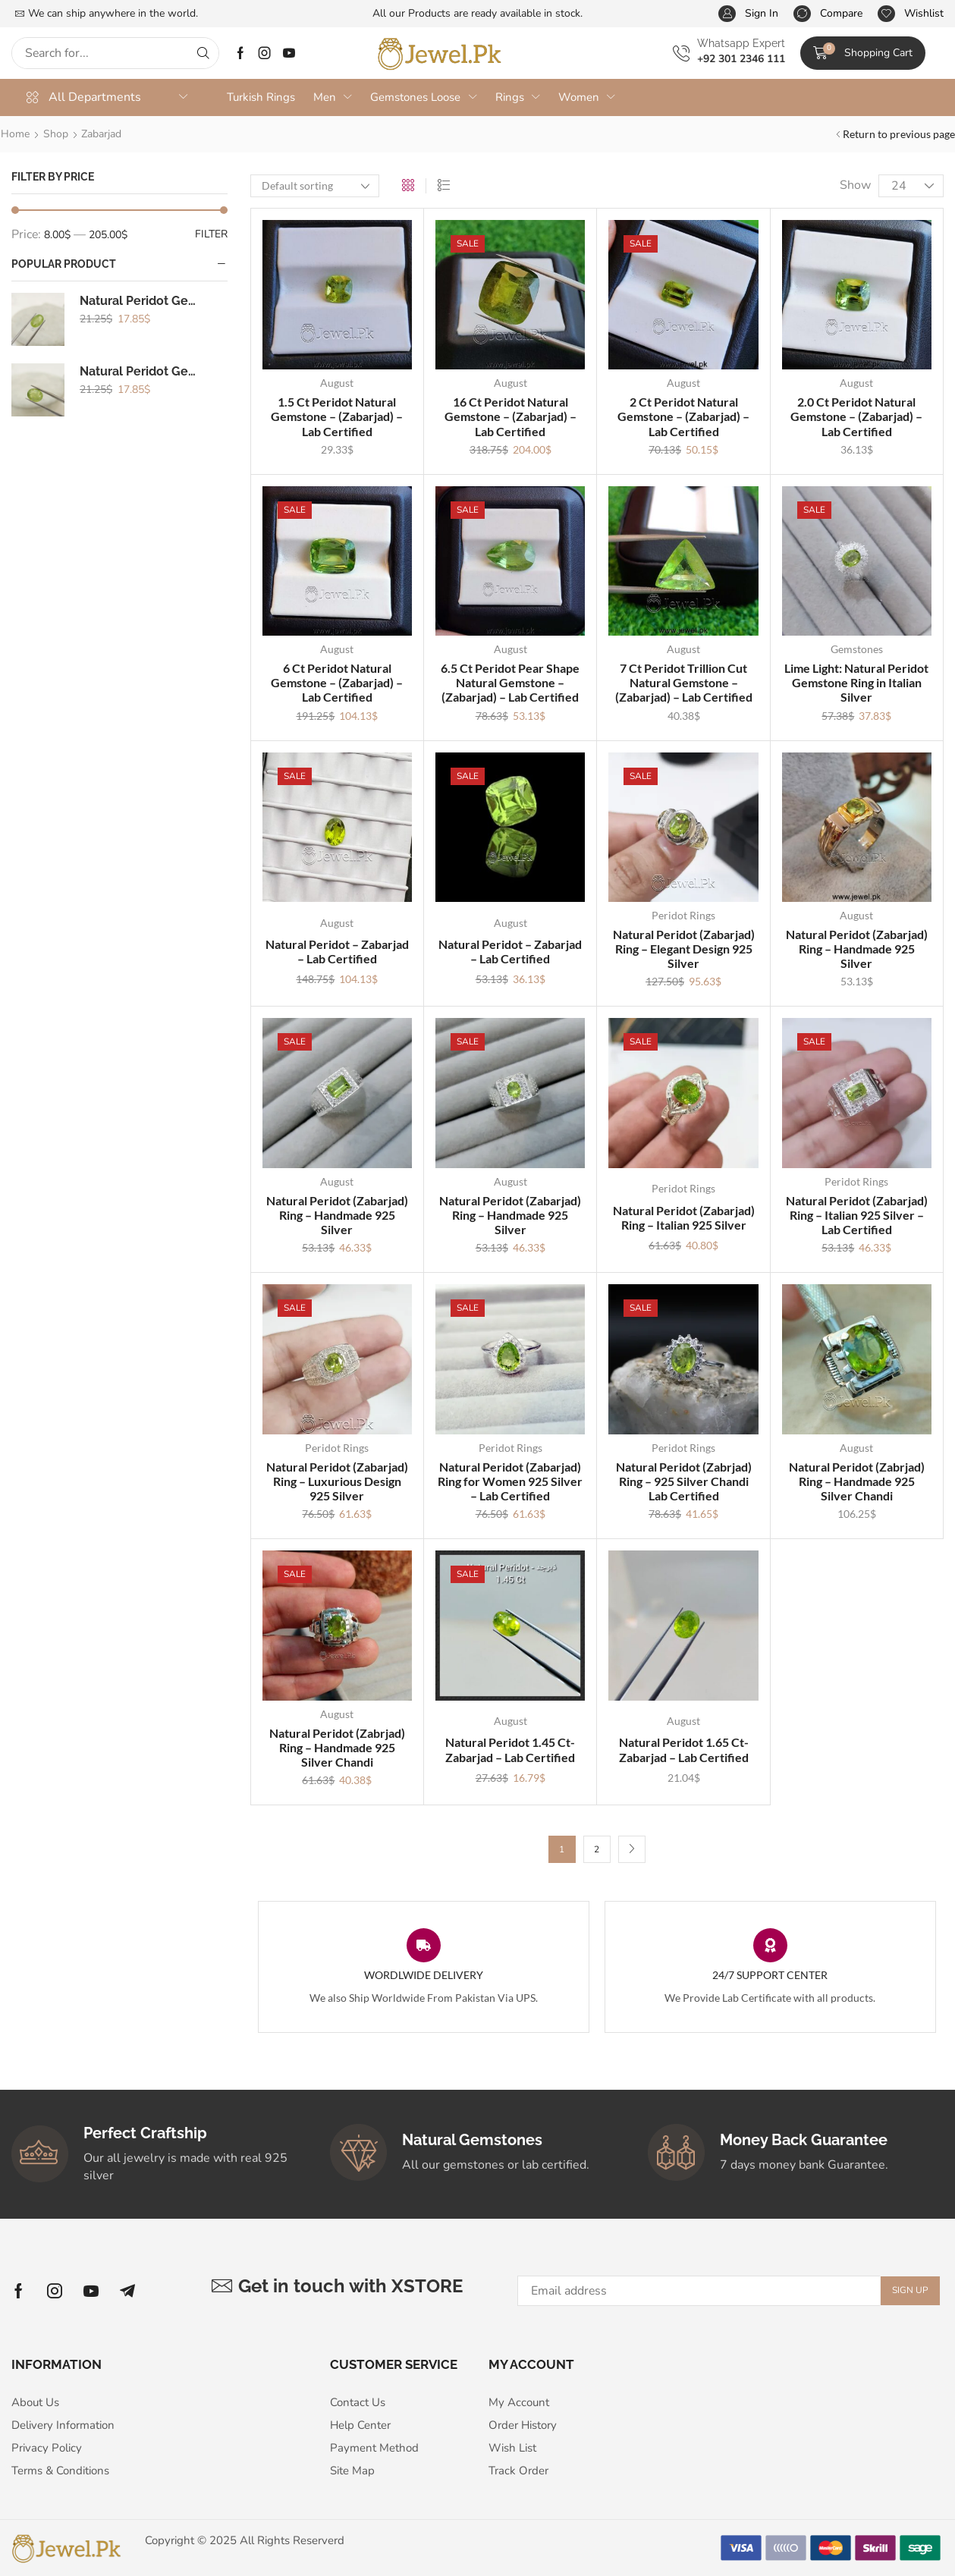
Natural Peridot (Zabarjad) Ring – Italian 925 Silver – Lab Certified (857, 1214)
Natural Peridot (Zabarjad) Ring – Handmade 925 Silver (857, 948)
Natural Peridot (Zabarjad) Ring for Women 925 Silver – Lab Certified (510, 1481)
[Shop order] (314, 185)
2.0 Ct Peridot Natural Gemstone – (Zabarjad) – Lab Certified (856, 416)
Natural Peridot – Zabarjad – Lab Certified (337, 951)
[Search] (203, 53)
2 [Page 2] (596, 1849)
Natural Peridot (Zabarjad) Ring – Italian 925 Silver (684, 1217)
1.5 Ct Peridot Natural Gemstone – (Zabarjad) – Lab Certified (337, 416)
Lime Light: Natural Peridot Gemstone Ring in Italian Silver (856, 682)
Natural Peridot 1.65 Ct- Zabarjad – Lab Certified (684, 1749)
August (336, 382)
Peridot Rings (683, 915)
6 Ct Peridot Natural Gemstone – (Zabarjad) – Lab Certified (337, 682)
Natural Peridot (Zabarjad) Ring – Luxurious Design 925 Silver (337, 1481)
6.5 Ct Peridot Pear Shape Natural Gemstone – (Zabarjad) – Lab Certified (510, 682)
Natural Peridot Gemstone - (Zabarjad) (142, 304)
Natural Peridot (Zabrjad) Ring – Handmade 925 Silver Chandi (857, 1481)
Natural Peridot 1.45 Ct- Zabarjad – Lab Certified (510, 1749)
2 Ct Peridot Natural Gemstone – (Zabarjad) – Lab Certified (683, 416)
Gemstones (857, 648)
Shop (55, 134)
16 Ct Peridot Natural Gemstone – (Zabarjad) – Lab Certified (510, 416)
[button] (748, 14)
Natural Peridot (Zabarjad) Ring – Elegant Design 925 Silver (684, 948)
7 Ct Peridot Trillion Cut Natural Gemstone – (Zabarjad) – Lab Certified (683, 682)
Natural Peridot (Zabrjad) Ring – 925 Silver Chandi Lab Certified (684, 1481)
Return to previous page (899, 133)
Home (15, 134)
